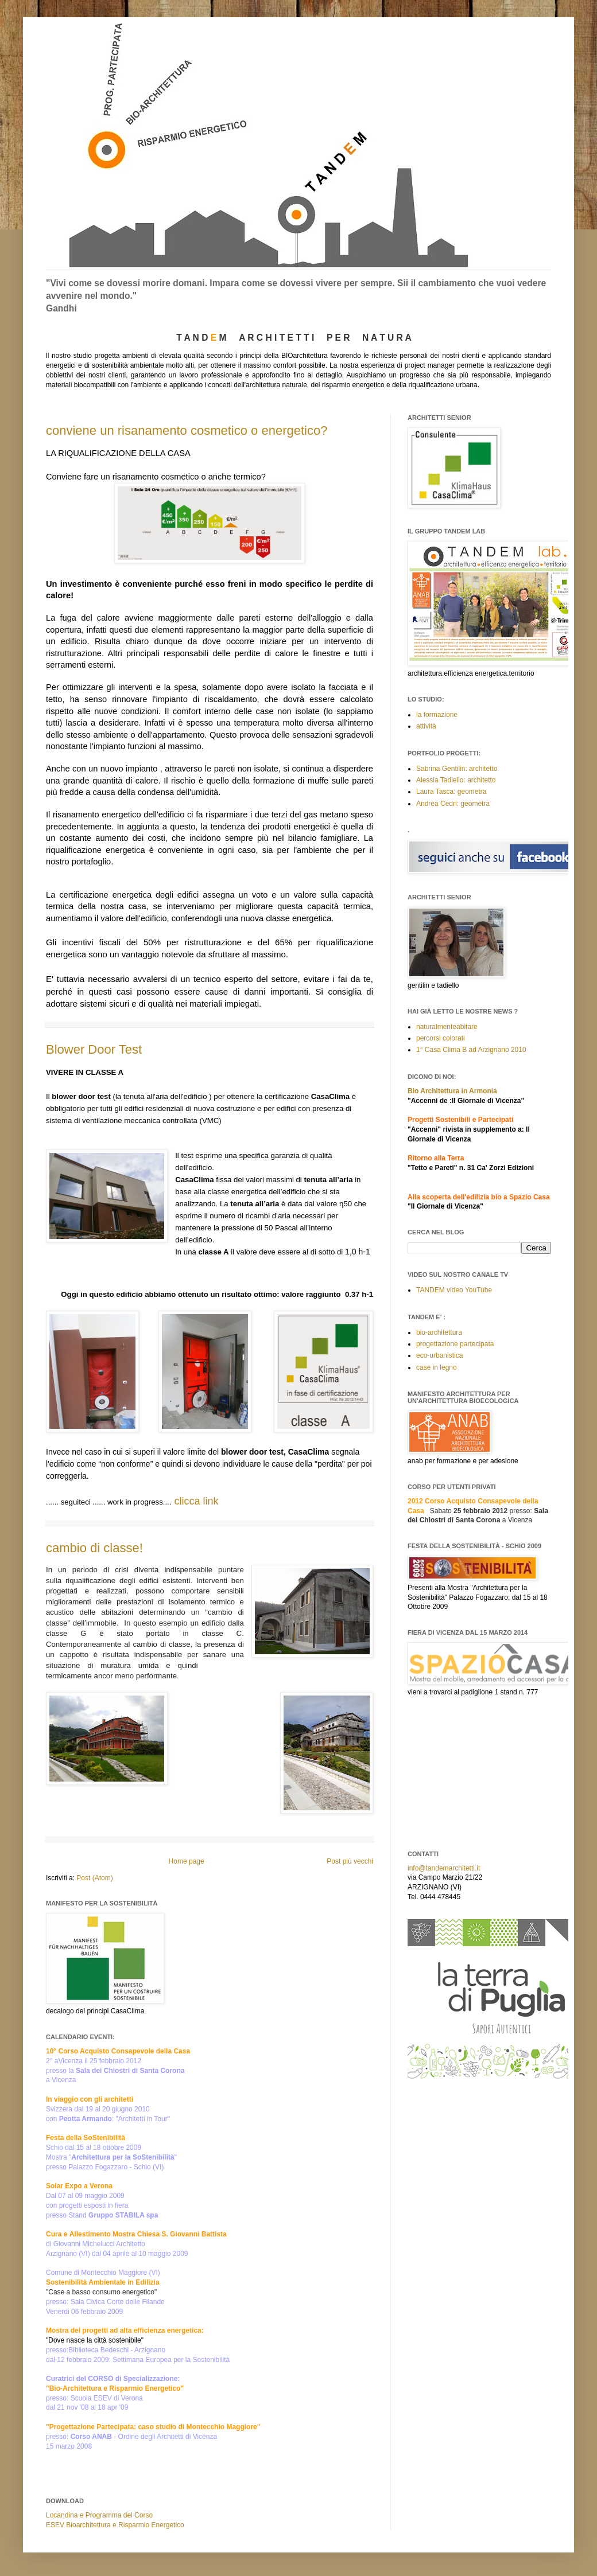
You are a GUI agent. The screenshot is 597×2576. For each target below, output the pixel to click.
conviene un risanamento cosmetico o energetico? (186, 430)
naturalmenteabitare (447, 1027)
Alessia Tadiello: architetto (456, 780)
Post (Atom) (94, 1878)
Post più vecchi (350, 1861)
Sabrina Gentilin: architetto (456, 769)
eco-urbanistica (439, 1355)
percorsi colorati (440, 1038)
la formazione (437, 715)
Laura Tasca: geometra (451, 792)
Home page (186, 1861)
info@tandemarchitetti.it (444, 1868)
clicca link (196, 1501)
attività (426, 726)
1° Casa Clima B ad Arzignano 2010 (471, 1050)
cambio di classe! (94, 1548)
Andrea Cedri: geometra (453, 804)
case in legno (436, 1367)
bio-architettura (439, 1332)
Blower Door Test (94, 1049)
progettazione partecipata (455, 1344)
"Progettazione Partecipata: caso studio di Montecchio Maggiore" (153, 2427)
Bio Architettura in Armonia (452, 1091)
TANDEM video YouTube (454, 1290)
